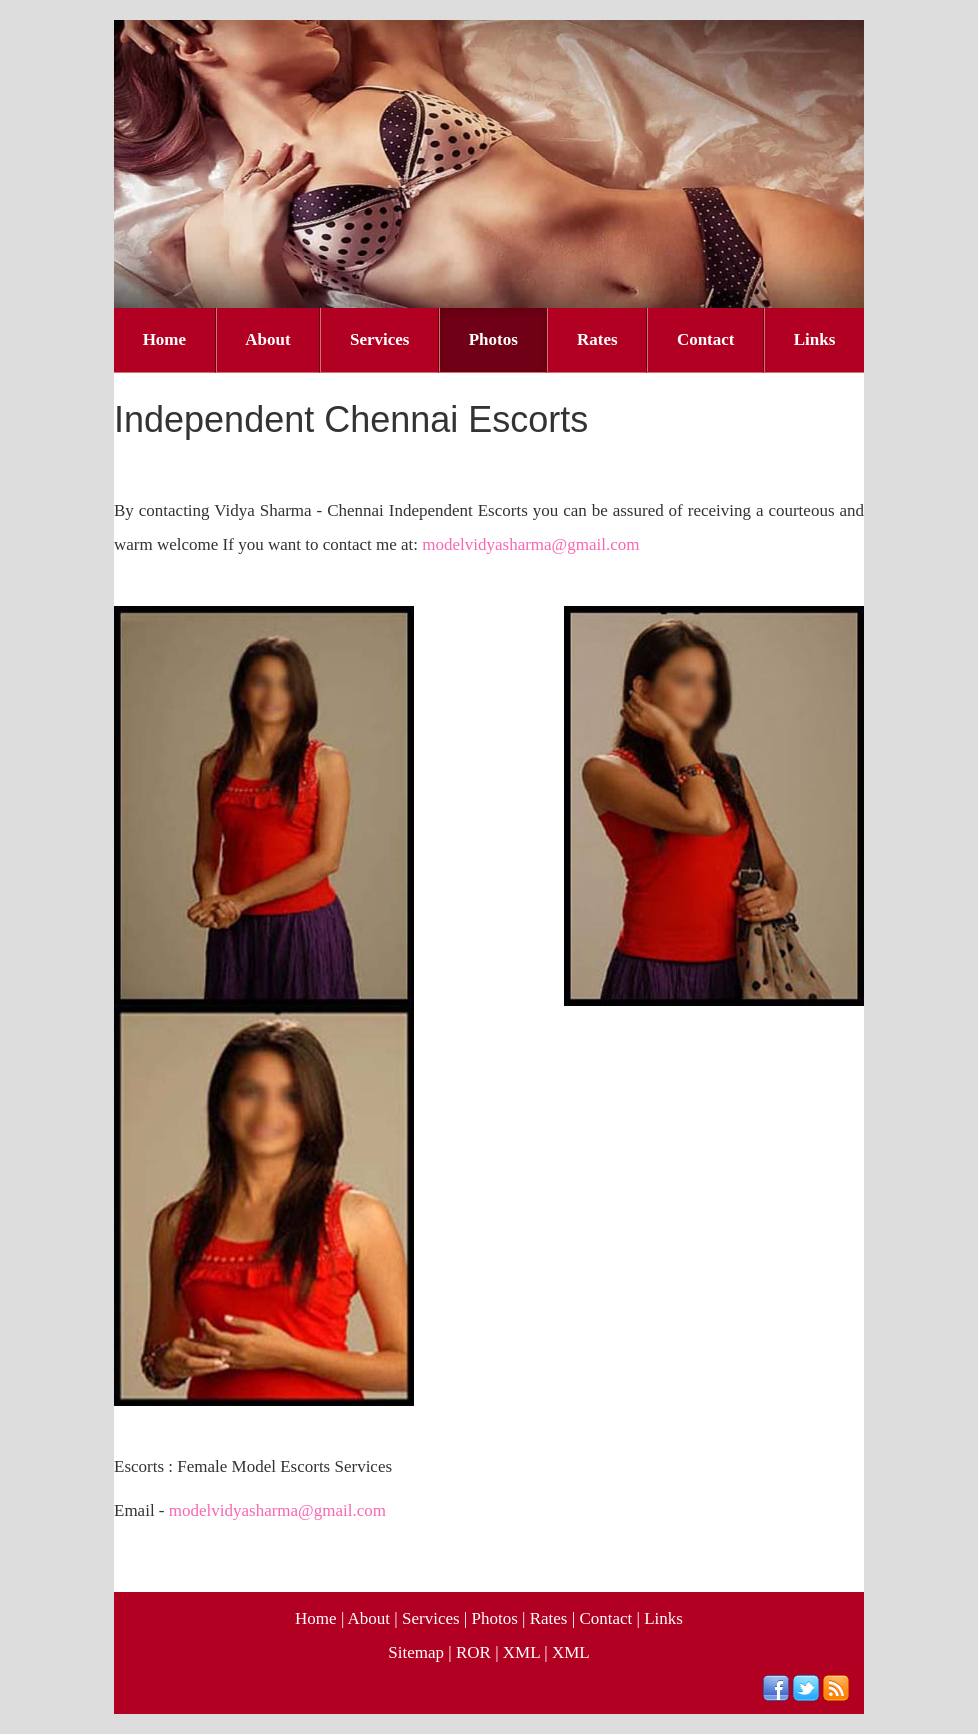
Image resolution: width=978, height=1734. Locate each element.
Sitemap (416, 1652)
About (267, 339)
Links (815, 339)
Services (379, 339)
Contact (706, 339)
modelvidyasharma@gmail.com (530, 544)
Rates (597, 339)
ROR (473, 1652)
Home (164, 339)
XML (521, 1652)
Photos (493, 339)
